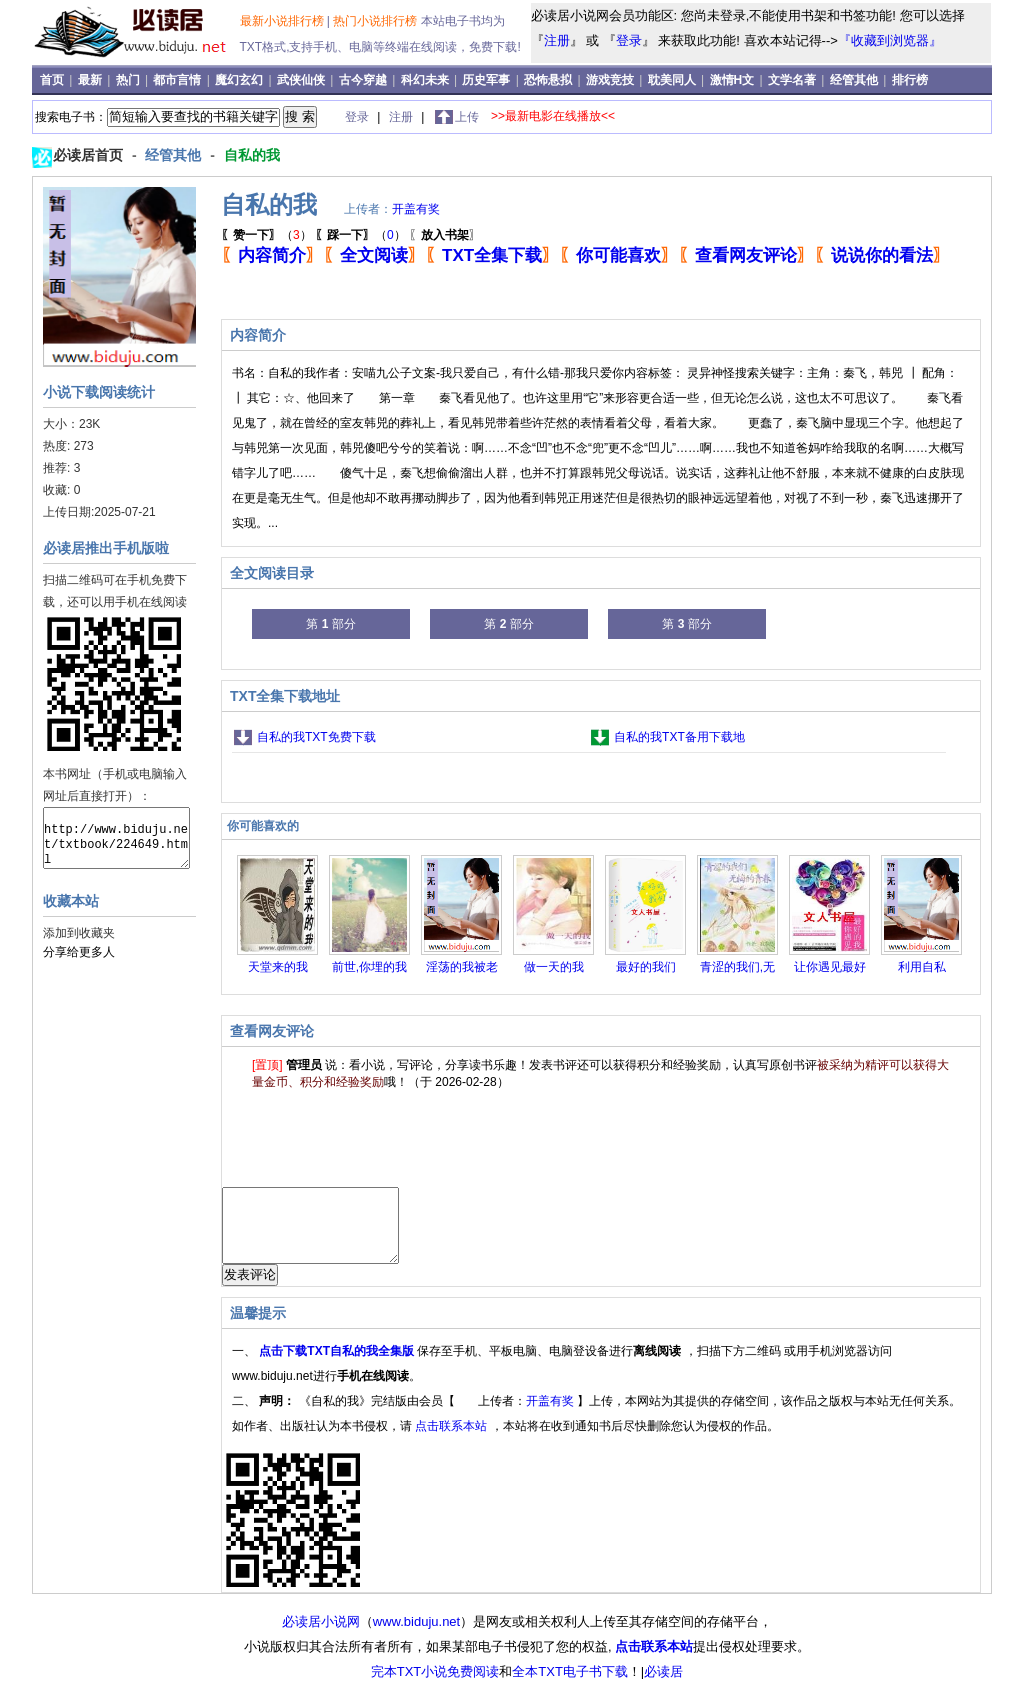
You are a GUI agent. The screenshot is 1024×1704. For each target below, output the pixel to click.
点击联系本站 (452, 1441)
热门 (129, 80)
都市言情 (178, 80)
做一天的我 (554, 967)
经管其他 (855, 80)
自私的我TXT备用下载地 (679, 737)
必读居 (663, 1686)
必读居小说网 (321, 1636)
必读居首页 (90, 155)
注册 (557, 40)
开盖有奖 (416, 209)
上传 (467, 117)
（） (266, 235)
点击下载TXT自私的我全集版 (338, 1366)
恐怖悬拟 (549, 80)
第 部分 (330, 624)
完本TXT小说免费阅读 (435, 1686)
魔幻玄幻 (240, 80)
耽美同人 (673, 80)
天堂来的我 (278, 967)
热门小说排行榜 (376, 21)
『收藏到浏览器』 (890, 40)
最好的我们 (646, 967)
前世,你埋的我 (369, 967)
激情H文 (734, 80)
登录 (629, 40)
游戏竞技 (611, 80)
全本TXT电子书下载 (570, 1686)
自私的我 (252, 155)
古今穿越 (364, 80)
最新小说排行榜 (283, 21)
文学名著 (793, 80)
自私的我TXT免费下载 (316, 737)
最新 (91, 80)
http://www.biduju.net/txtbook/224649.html (116, 838)
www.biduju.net (416, 1636)
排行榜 (910, 80)
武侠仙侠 (302, 80)
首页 (53, 80)
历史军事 (487, 80)
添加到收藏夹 (79, 933)
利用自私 (922, 967)
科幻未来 (426, 80)
